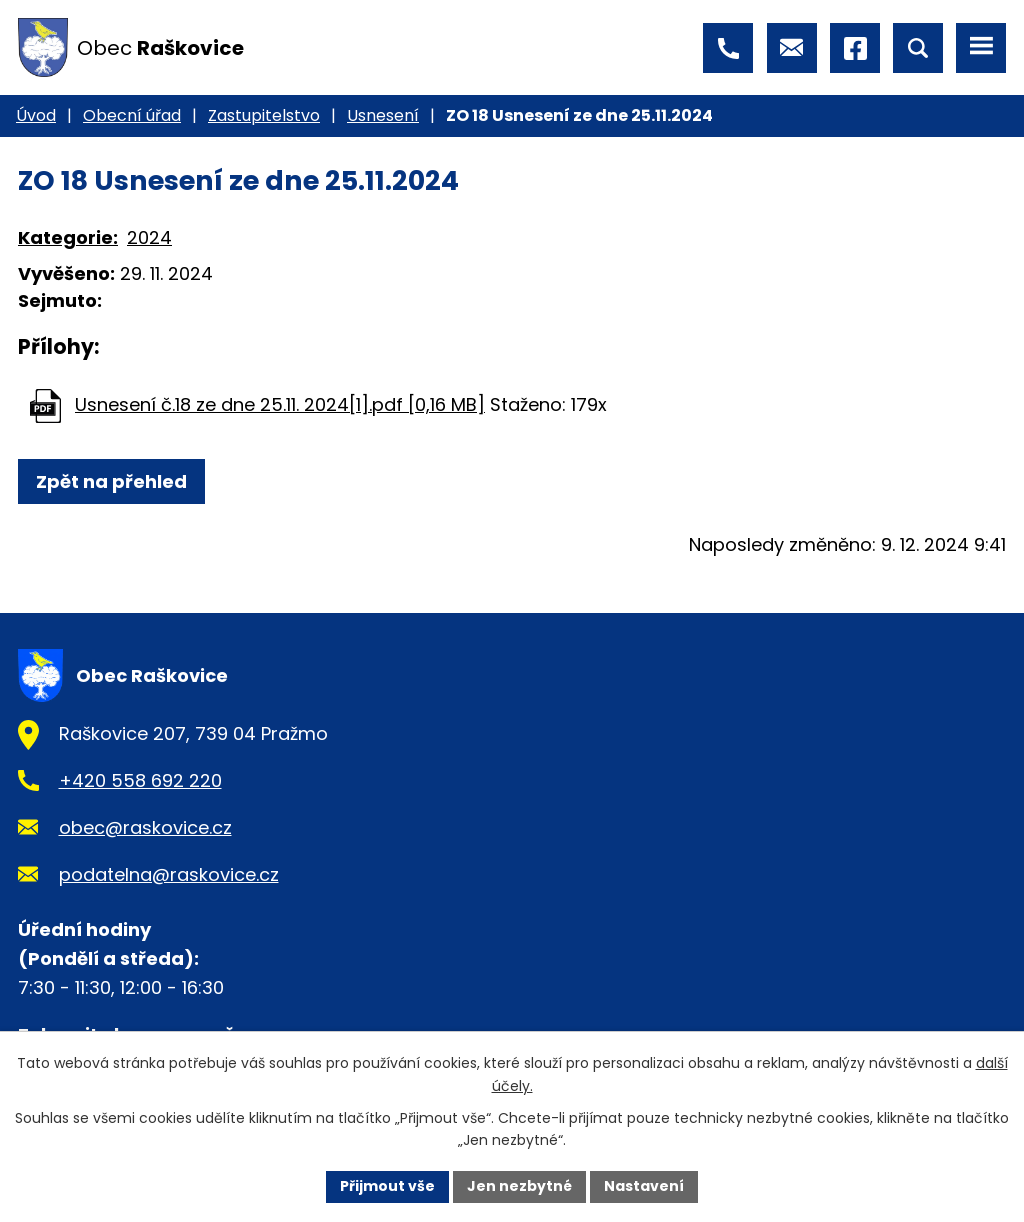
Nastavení (644, 1186)
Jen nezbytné (519, 1186)
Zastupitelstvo (264, 115)
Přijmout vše (387, 1186)
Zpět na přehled (111, 481)
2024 (149, 237)
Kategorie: (68, 237)
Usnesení (383, 115)
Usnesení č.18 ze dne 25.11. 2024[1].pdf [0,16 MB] (280, 404)
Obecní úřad (132, 115)
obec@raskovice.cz (145, 827)
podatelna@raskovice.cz (169, 874)
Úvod (36, 115)
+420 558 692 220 (140, 780)
